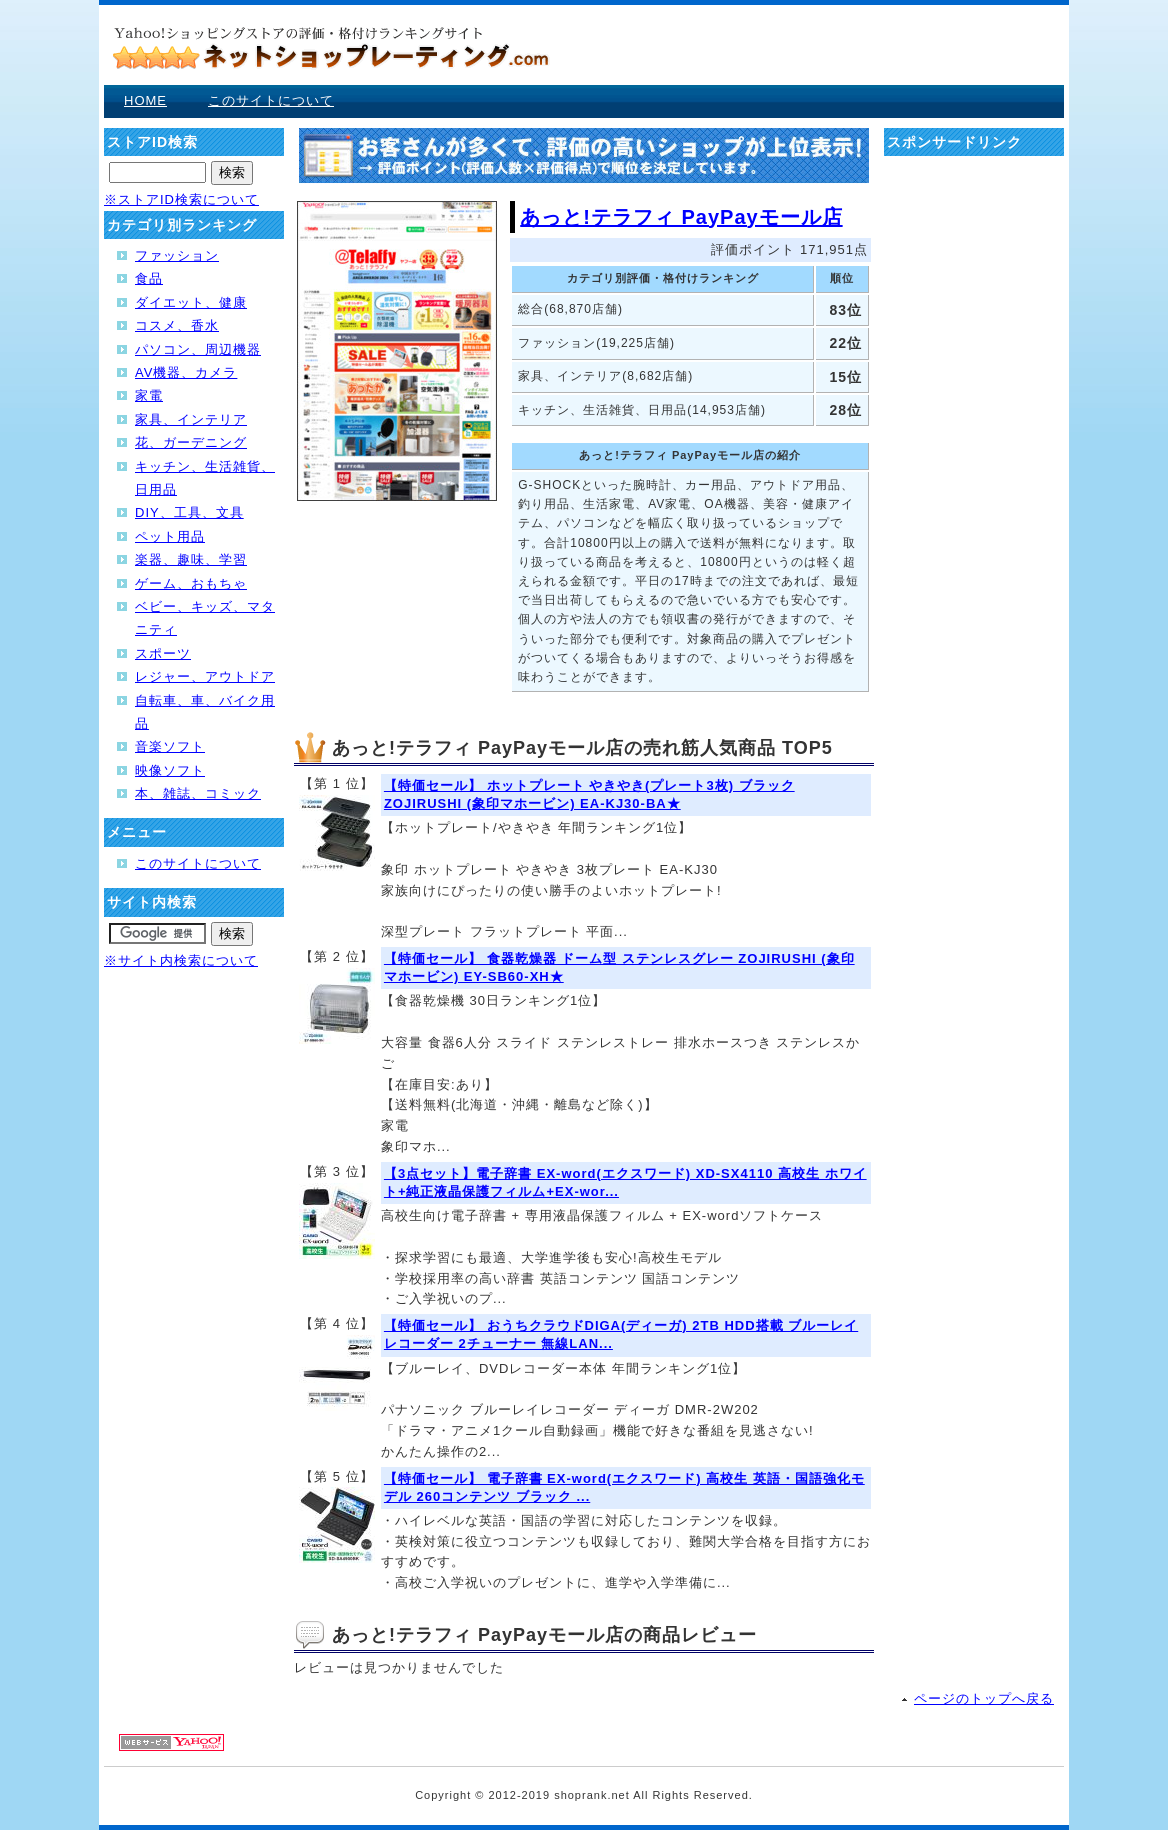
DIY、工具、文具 (189, 512)
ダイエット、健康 (191, 302)
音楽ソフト (170, 746)
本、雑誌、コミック (198, 793)
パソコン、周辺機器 (198, 349)
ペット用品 (170, 536)
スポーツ (163, 653)
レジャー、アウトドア (205, 676)
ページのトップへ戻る (984, 1698)
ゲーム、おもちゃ (191, 583)
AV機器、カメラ (186, 372)
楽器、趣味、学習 (191, 559)
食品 (149, 278)
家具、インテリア (191, 419)
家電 (149, 395)
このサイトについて (271, 100)
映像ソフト (170, 770)
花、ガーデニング (191, 442)
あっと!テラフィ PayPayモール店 (681, 217)
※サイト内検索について (181, 960)
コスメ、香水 (177, 325)
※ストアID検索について (181, 199)
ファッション (177, 255)
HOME (145, 100)
